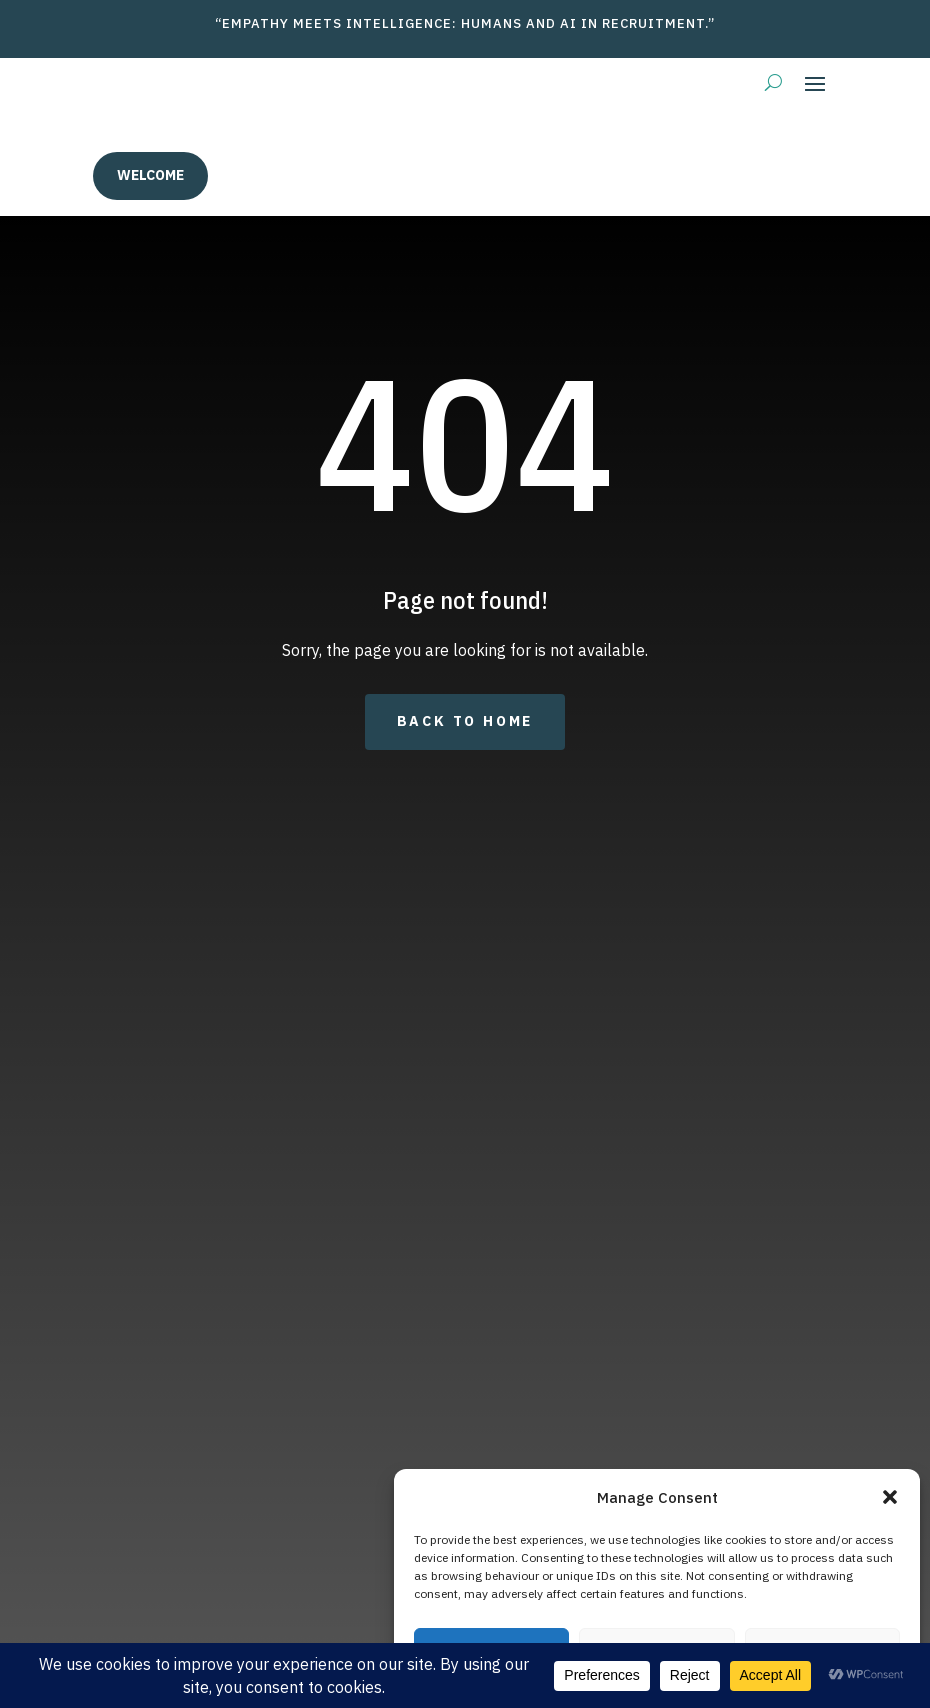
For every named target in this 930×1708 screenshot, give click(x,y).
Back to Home (465, 721)
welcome (150, 175)
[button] (890, 1497)
